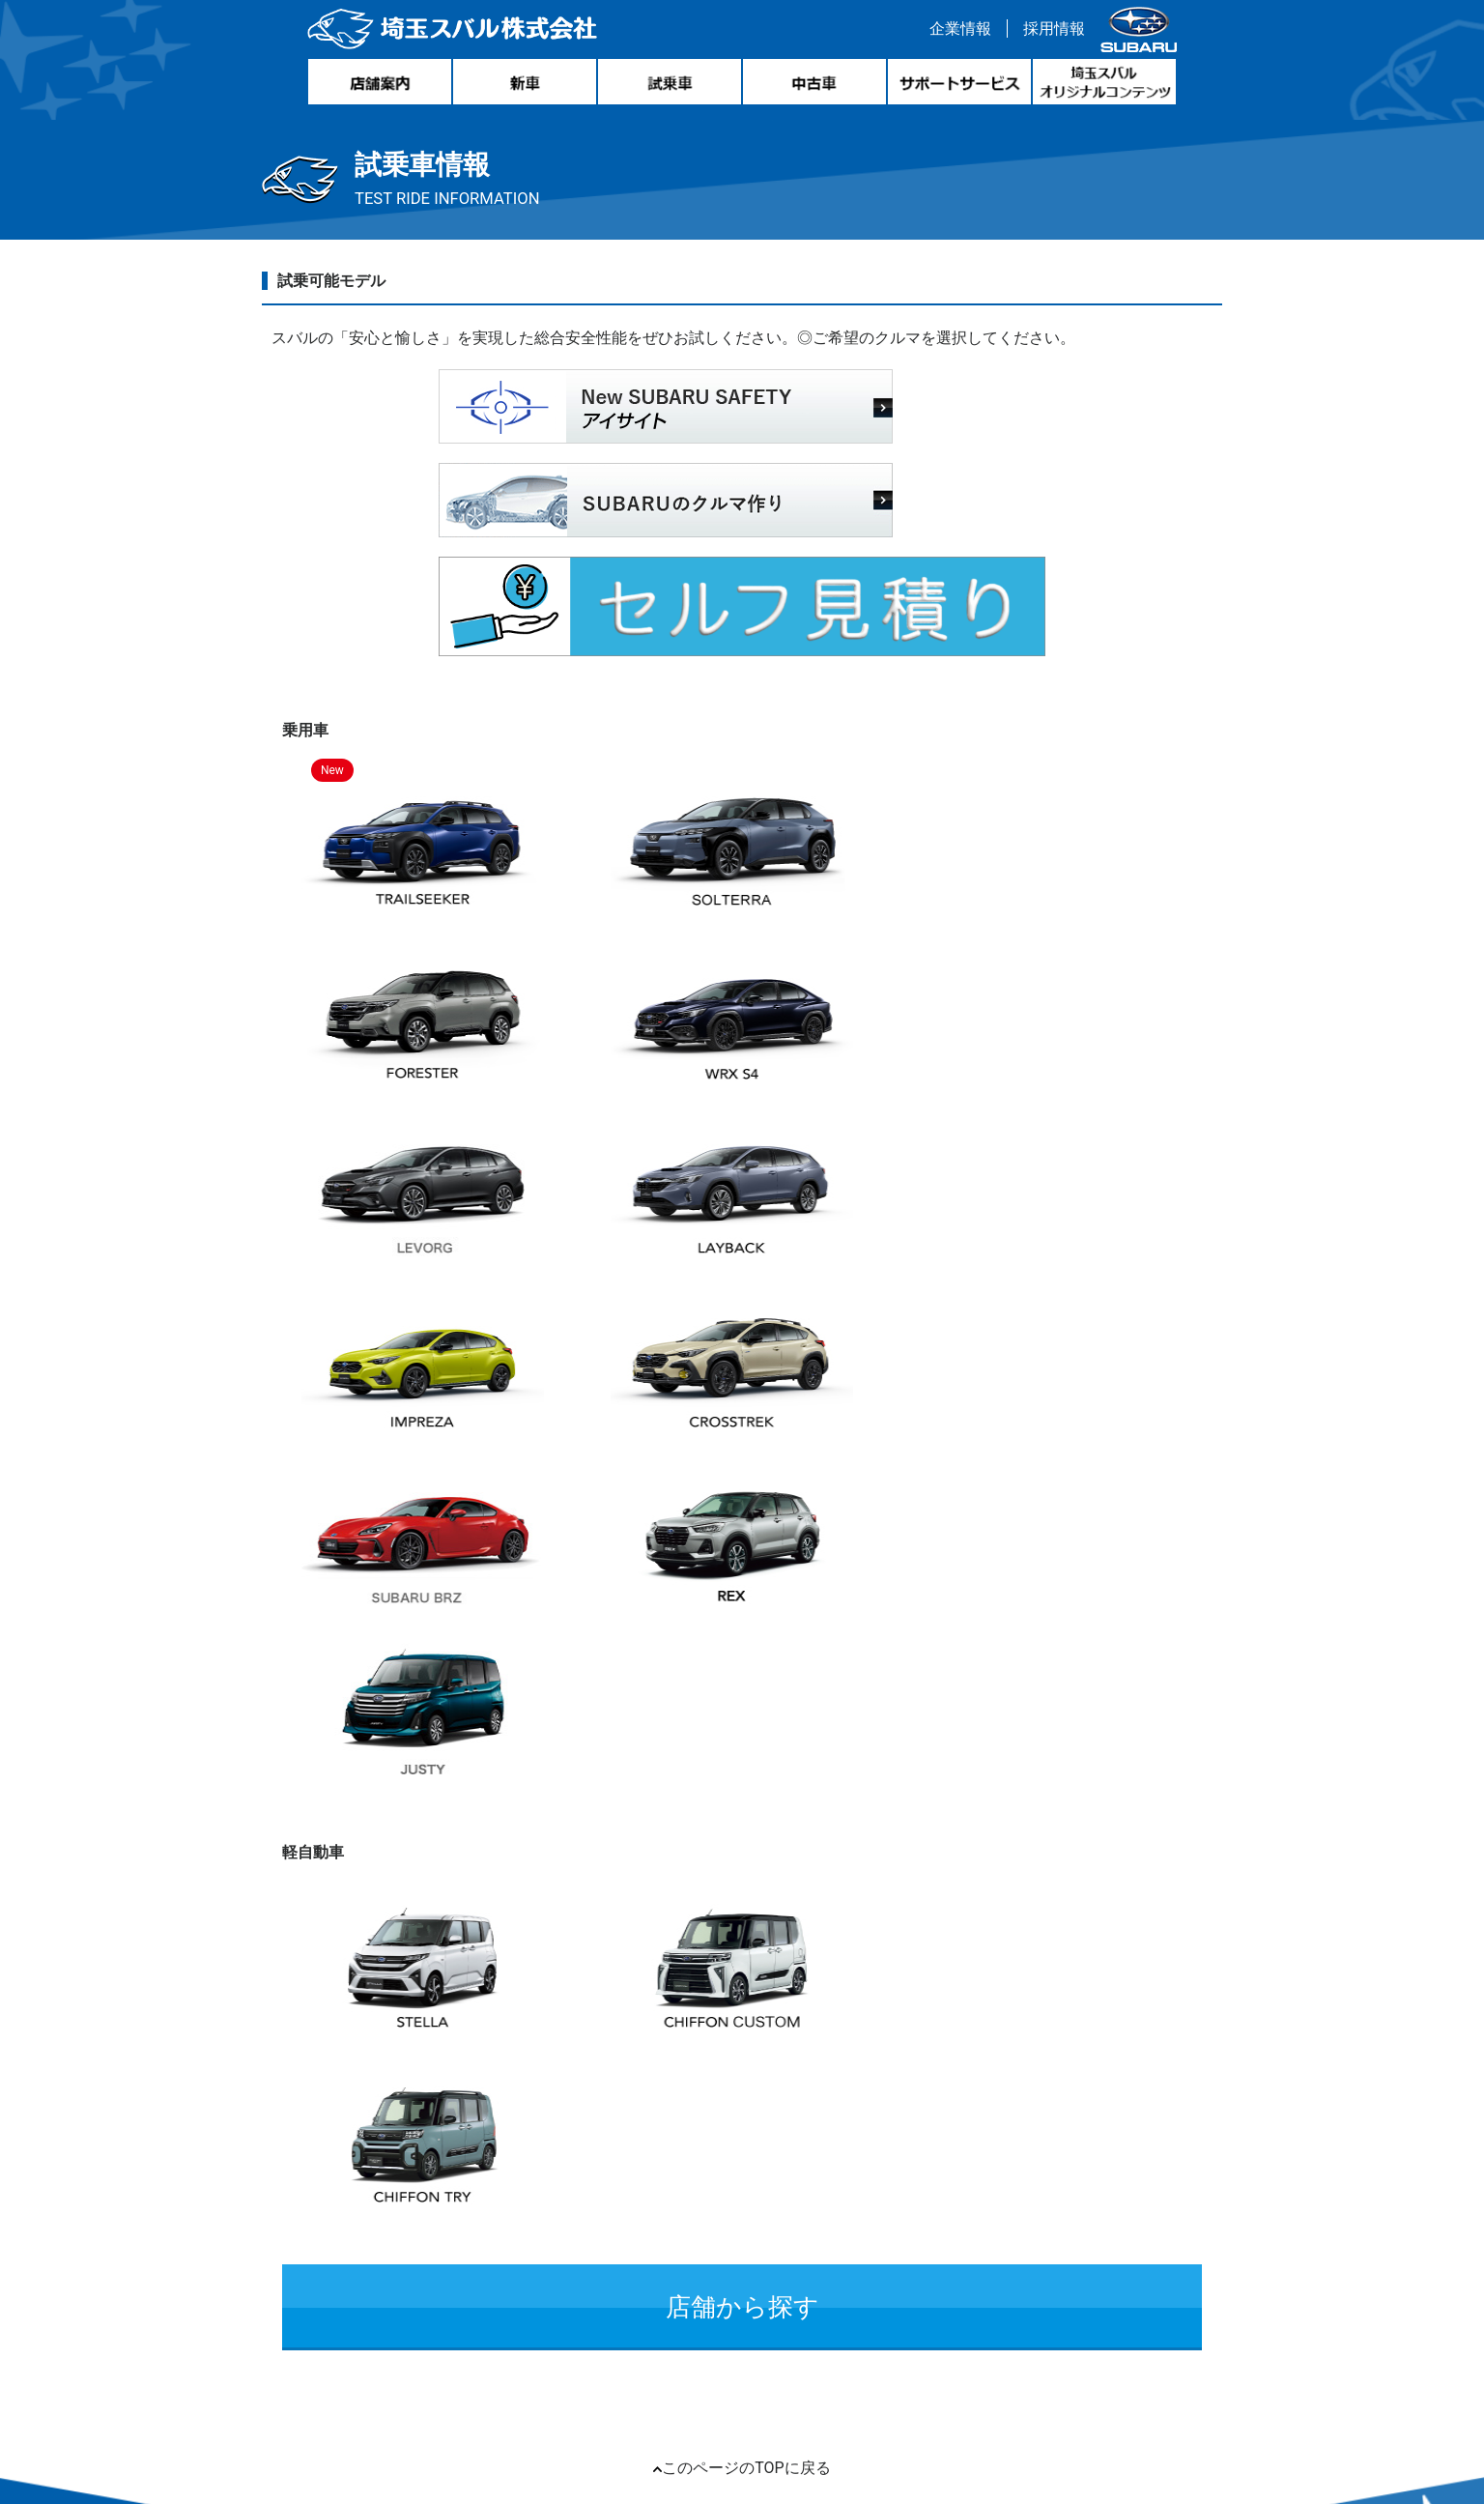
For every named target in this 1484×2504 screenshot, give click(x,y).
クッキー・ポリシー (747, 2202)
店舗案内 (735, 2161)
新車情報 (354, 2161)
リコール (457, 2242)
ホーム (290, 2161)
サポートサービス (632, 2161)
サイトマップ (313, 2242)
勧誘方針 (1013, 2242)
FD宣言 (1078, 2242)
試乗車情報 (521, 2161)
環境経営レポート (472, 2202)
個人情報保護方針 (607, 2202)
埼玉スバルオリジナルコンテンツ (892, 2161)
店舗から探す (742, 1521)
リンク (392, 2242)
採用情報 (1049, 32)
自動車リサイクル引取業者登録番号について (653, 2242)
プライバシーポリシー (894, 2242)
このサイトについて (897, 2202)
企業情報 (955, 32)
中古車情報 (433, 2161)
